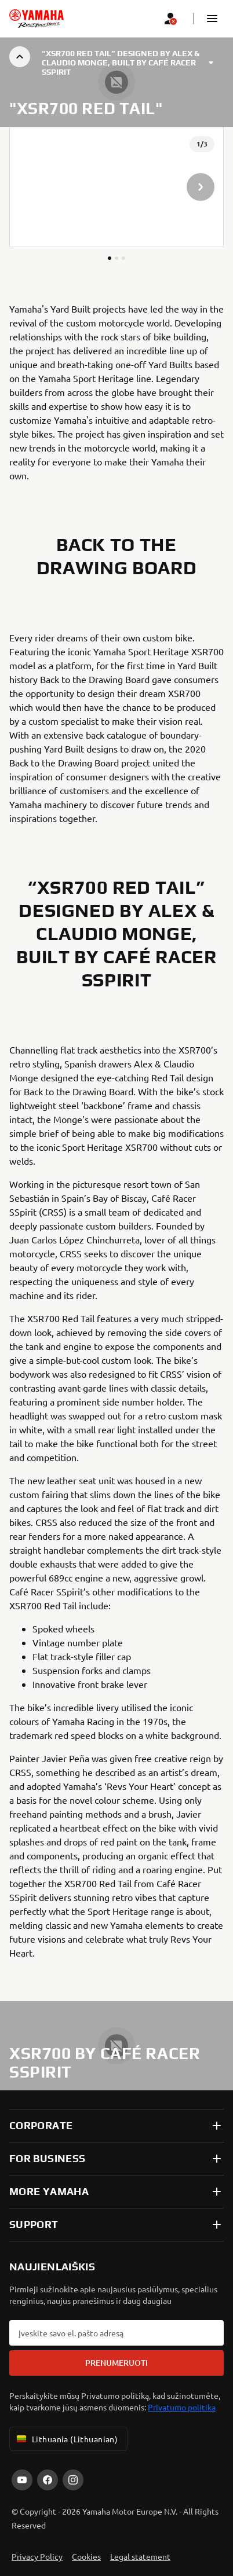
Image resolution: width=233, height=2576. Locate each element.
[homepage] (36, 18)
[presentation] (116, 187)
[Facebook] (47, 2479)
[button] (212, 18)
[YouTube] (22, 2479)
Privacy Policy (37, 2556)
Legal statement (140, 2556)
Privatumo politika (182, 2407)
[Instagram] (73, 2479)
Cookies (86, 2556)
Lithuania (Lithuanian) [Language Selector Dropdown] (66, 2439)
